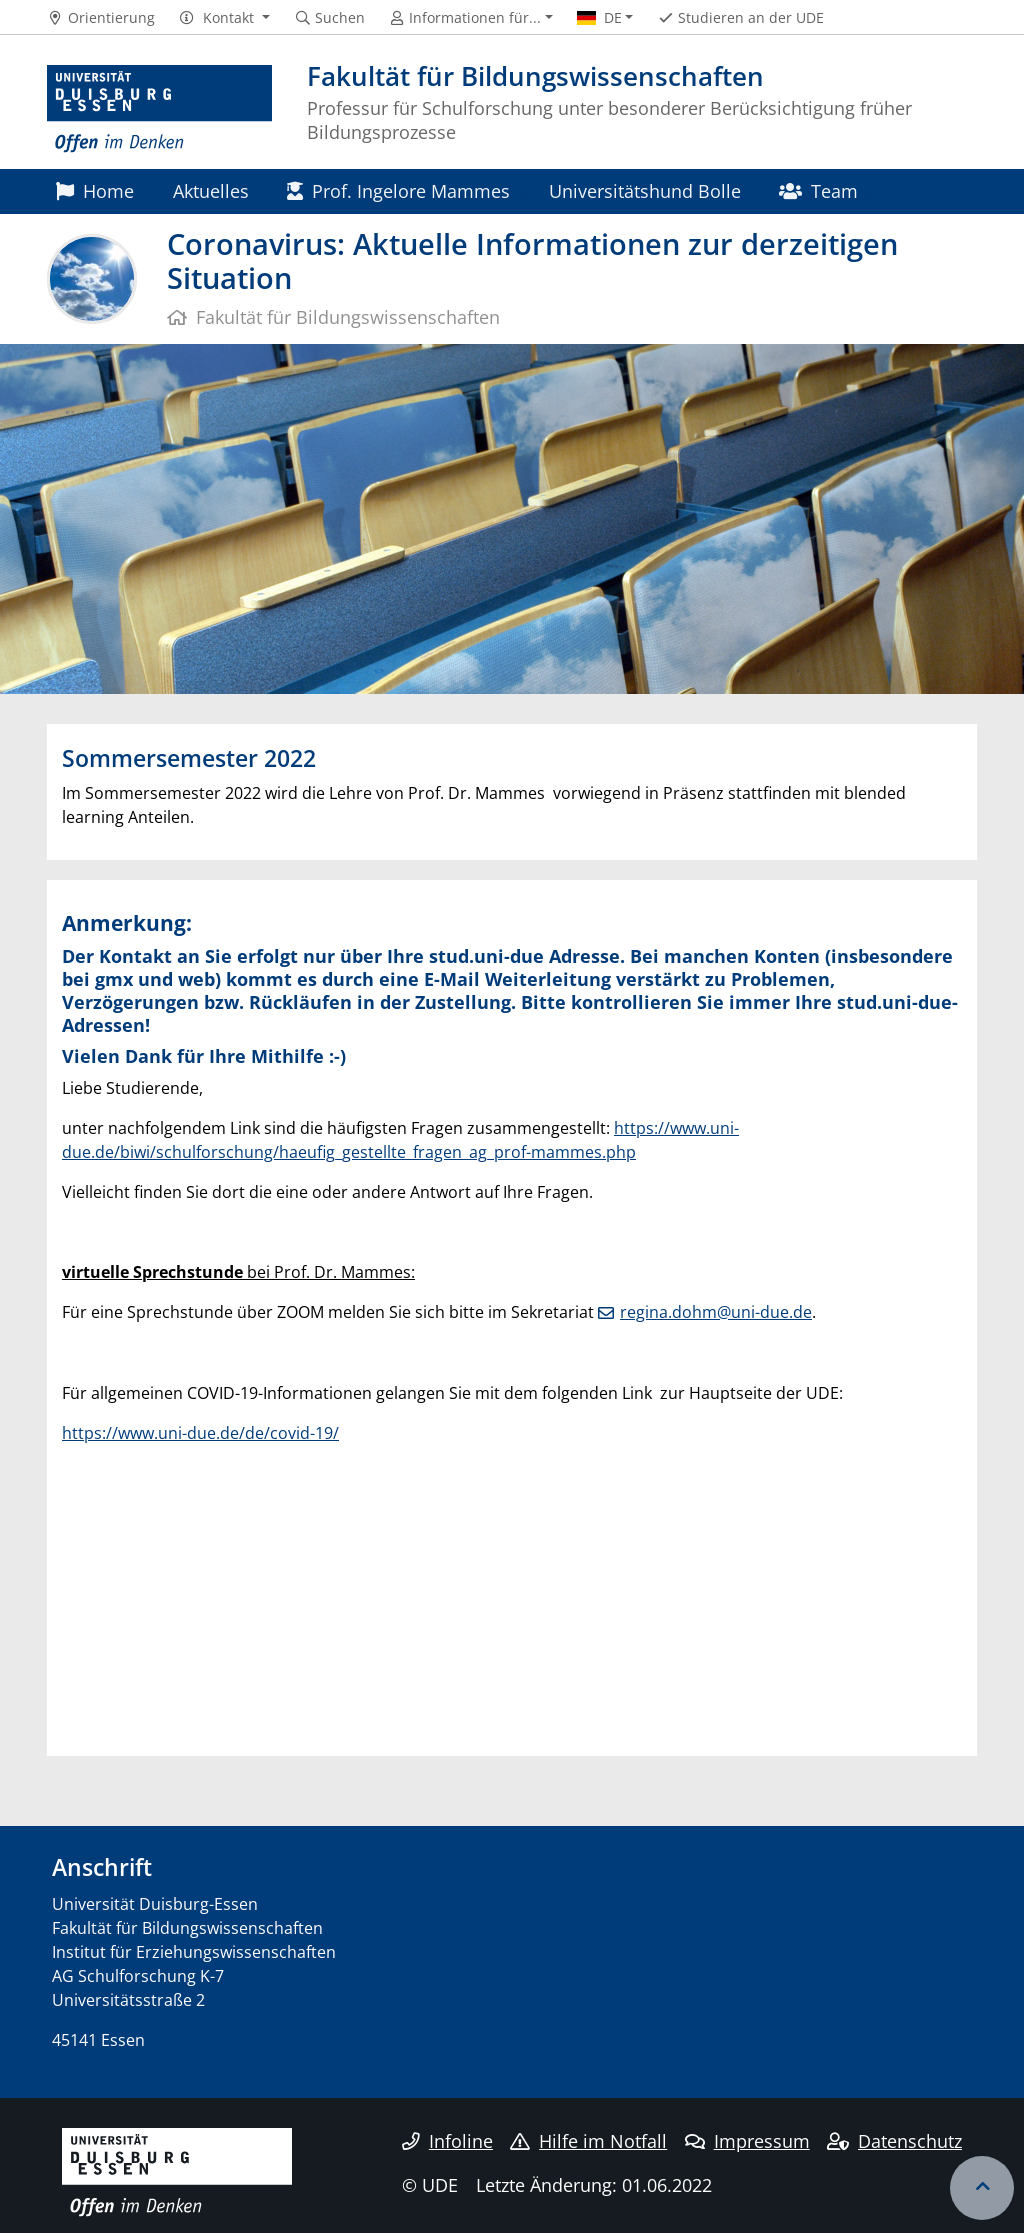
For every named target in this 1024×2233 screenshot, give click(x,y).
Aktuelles (211, 190)
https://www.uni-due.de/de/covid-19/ (200, 1433)
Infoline (447, 2141)
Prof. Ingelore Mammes (398, 190)
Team (818, 190)
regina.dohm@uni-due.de (716, 1312)
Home (95, 190)
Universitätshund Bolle (645, 190)
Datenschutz (894, 2141)
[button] (224, 18)
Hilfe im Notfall (588, 2141)
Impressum (747, 2141)
